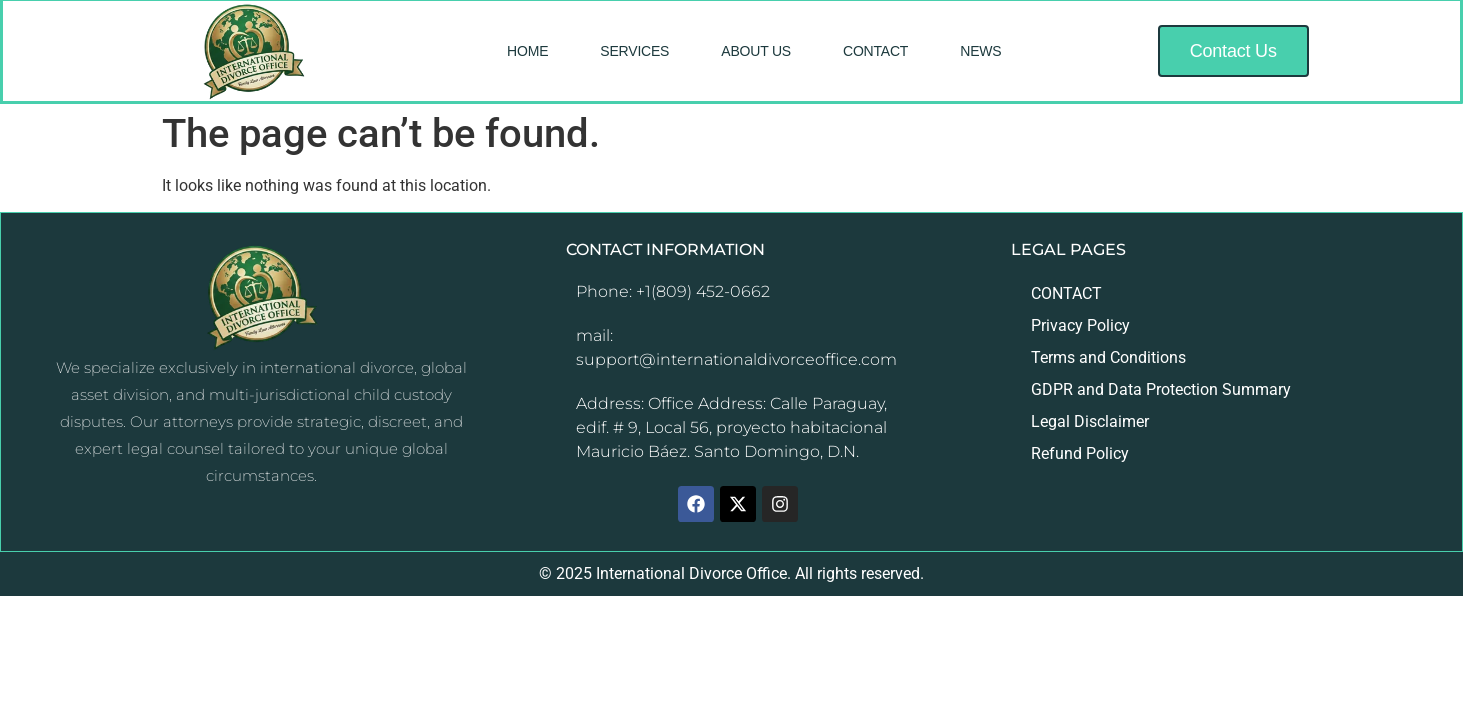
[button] (1233, 51)
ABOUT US (756, 51)
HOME (527, 51)
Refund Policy (1080, 453)
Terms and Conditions (1108, 357)
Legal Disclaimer (1090, 421)
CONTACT (875, 51)
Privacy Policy (1080, 325)
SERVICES (634, 51)
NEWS (980, 51)
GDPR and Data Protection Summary (1161, 389)
